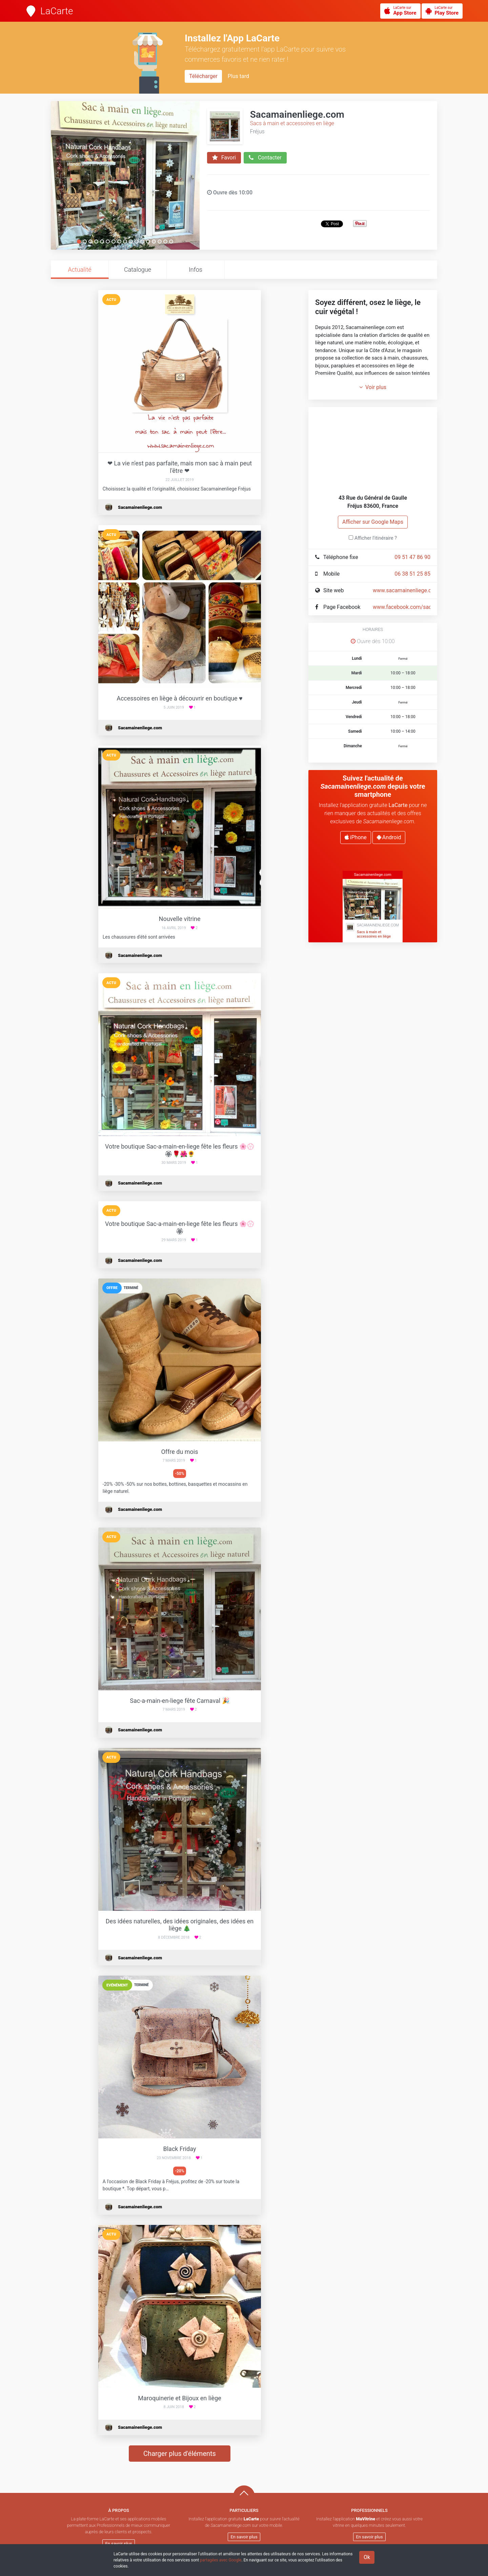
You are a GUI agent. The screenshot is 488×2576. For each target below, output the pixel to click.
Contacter (265, 157)
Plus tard (238, 76)
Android (389, 837)
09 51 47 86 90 (412, 557)
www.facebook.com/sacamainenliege (418, 607)
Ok (367, 2557)
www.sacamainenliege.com (406, 590)
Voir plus (372, 387)
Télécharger (203, 76)
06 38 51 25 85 (412, 574)
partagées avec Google (220, 2560)
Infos (195, 269)
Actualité (79, 269)
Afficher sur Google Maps (372, 522)
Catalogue (137, 269)
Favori (224, 157)
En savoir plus (118, 2543)
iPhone (356, 837)
